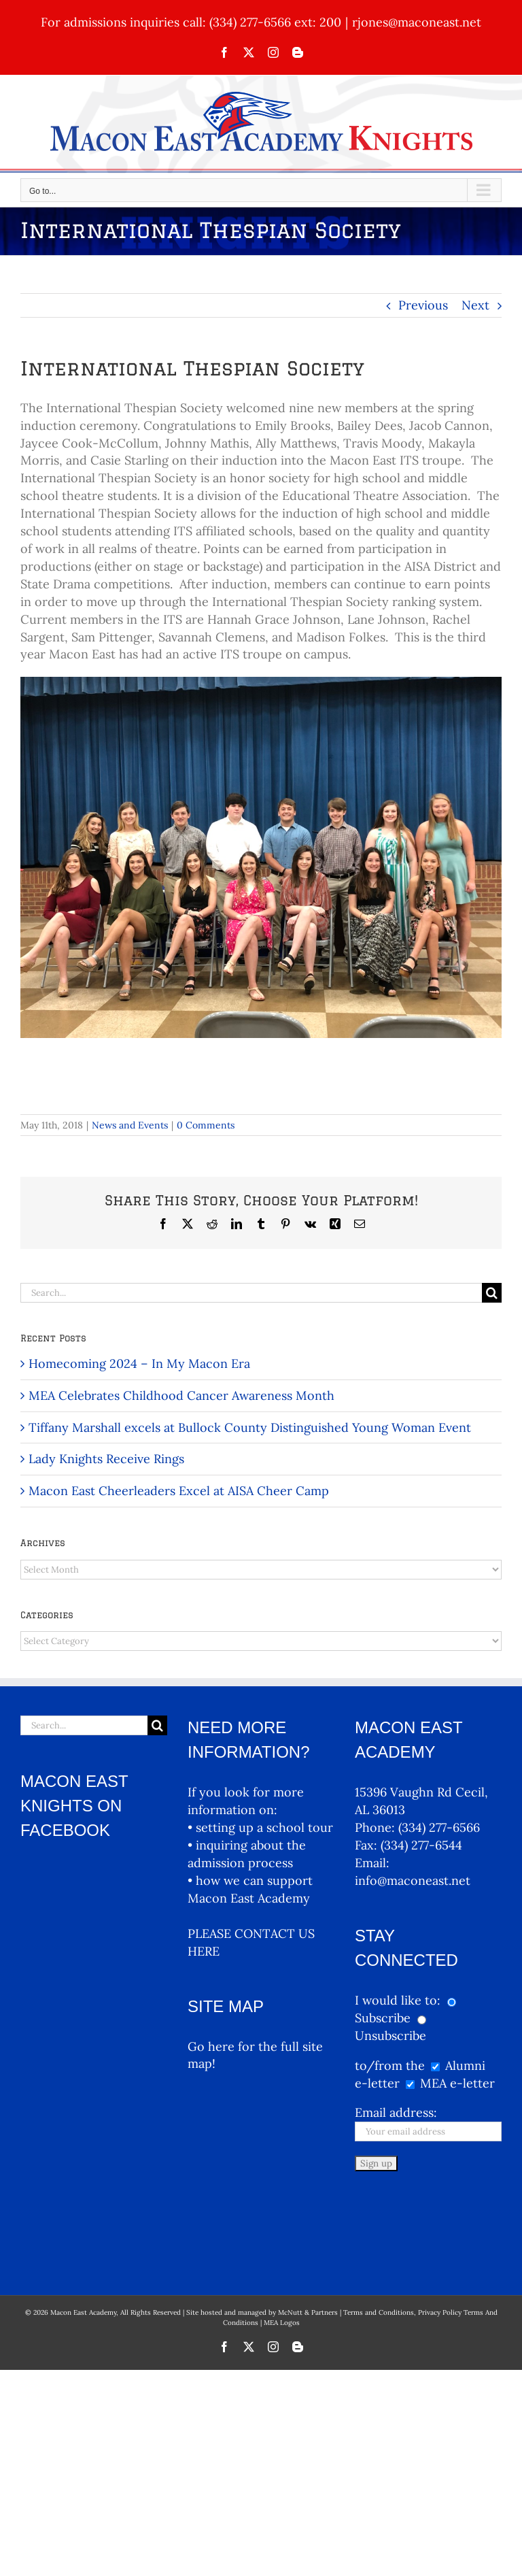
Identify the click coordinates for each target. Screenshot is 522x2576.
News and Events (130, 1125)
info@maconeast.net (412, 1880)
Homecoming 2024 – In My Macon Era (139, 1363)
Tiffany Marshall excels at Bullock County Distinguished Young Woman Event (250, 1427)
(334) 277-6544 (421, 1845)
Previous (423, 305)
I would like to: (399, 2000)
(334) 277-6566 (439, 1827)
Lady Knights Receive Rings (106, 1459)
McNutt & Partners (309, 2228)
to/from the (390, 2065)
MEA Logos (282, 2238)
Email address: (396, 2112)
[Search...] (251, 1293)
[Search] (492, 1293)
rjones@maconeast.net (416, 22)
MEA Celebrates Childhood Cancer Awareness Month (181, 1395)
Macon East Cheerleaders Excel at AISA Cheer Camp (179, 1491)
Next (475, 305)
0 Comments (205, 1125)
